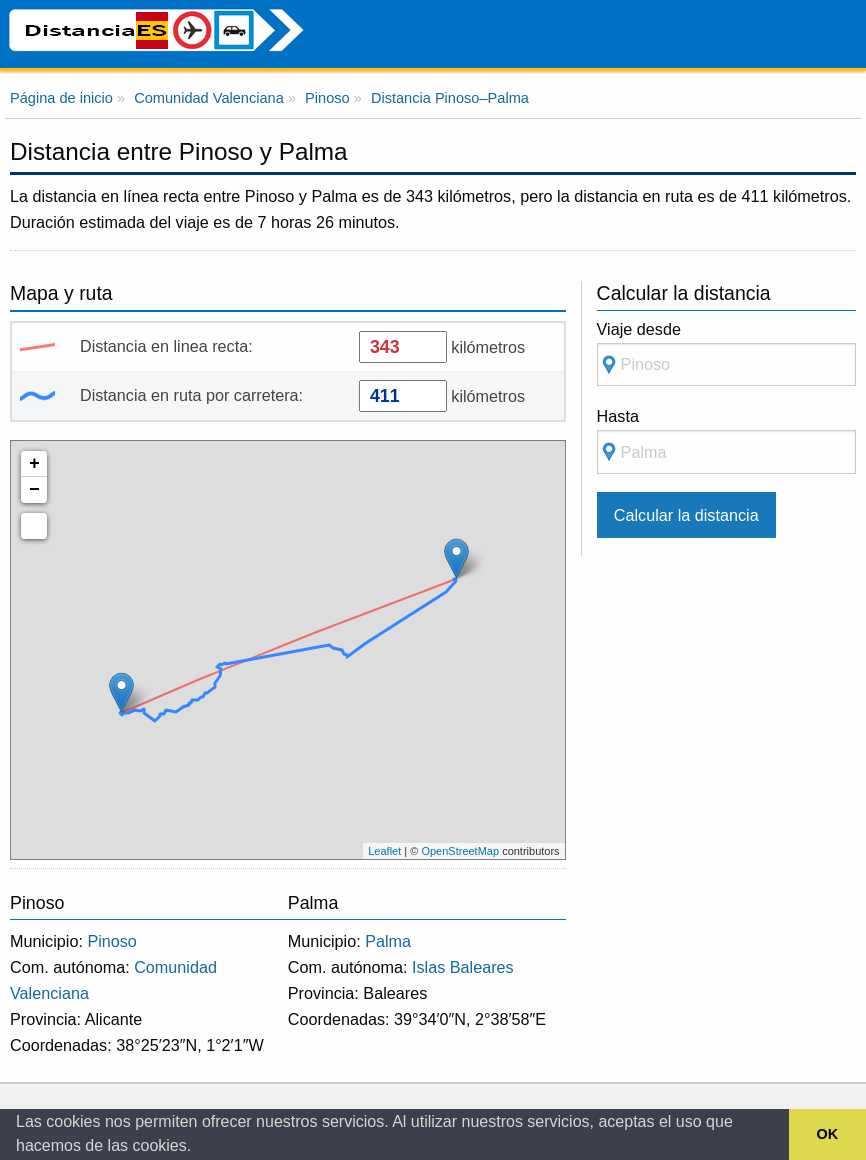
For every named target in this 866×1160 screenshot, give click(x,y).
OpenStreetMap (460, 851)
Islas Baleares (463, 967)
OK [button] (828, 1134)
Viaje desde (726, 353)
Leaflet (384, 851)
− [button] (34, 490)
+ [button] (34, 464)
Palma (388, 941)
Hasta (726, 440)
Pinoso (112, 941)
